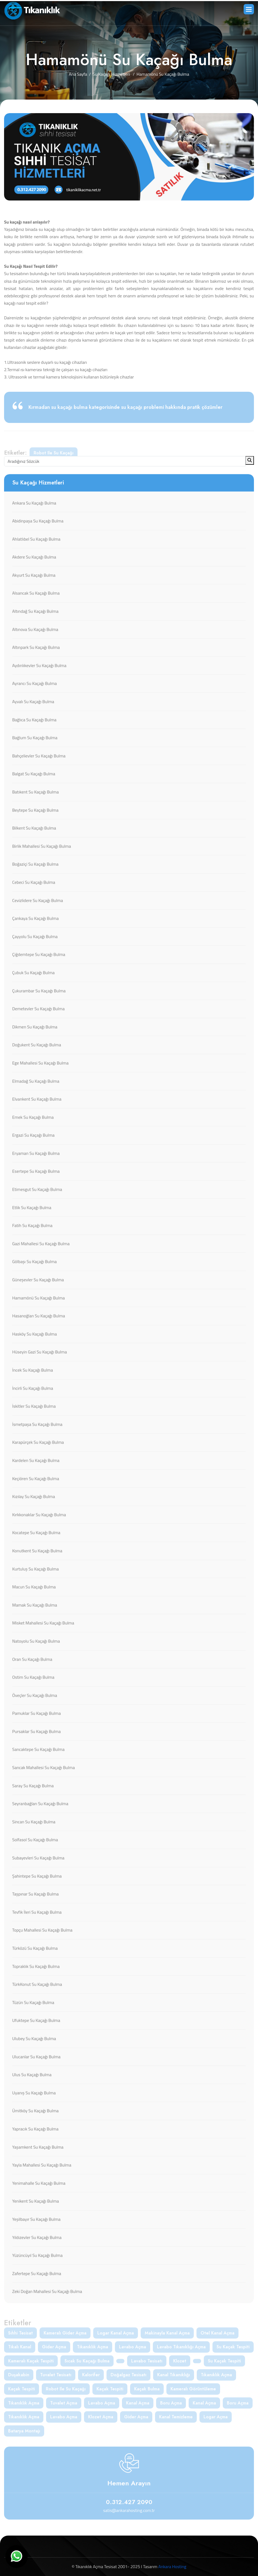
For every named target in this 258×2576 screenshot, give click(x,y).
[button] (249, 9)
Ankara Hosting (172, 2566)
